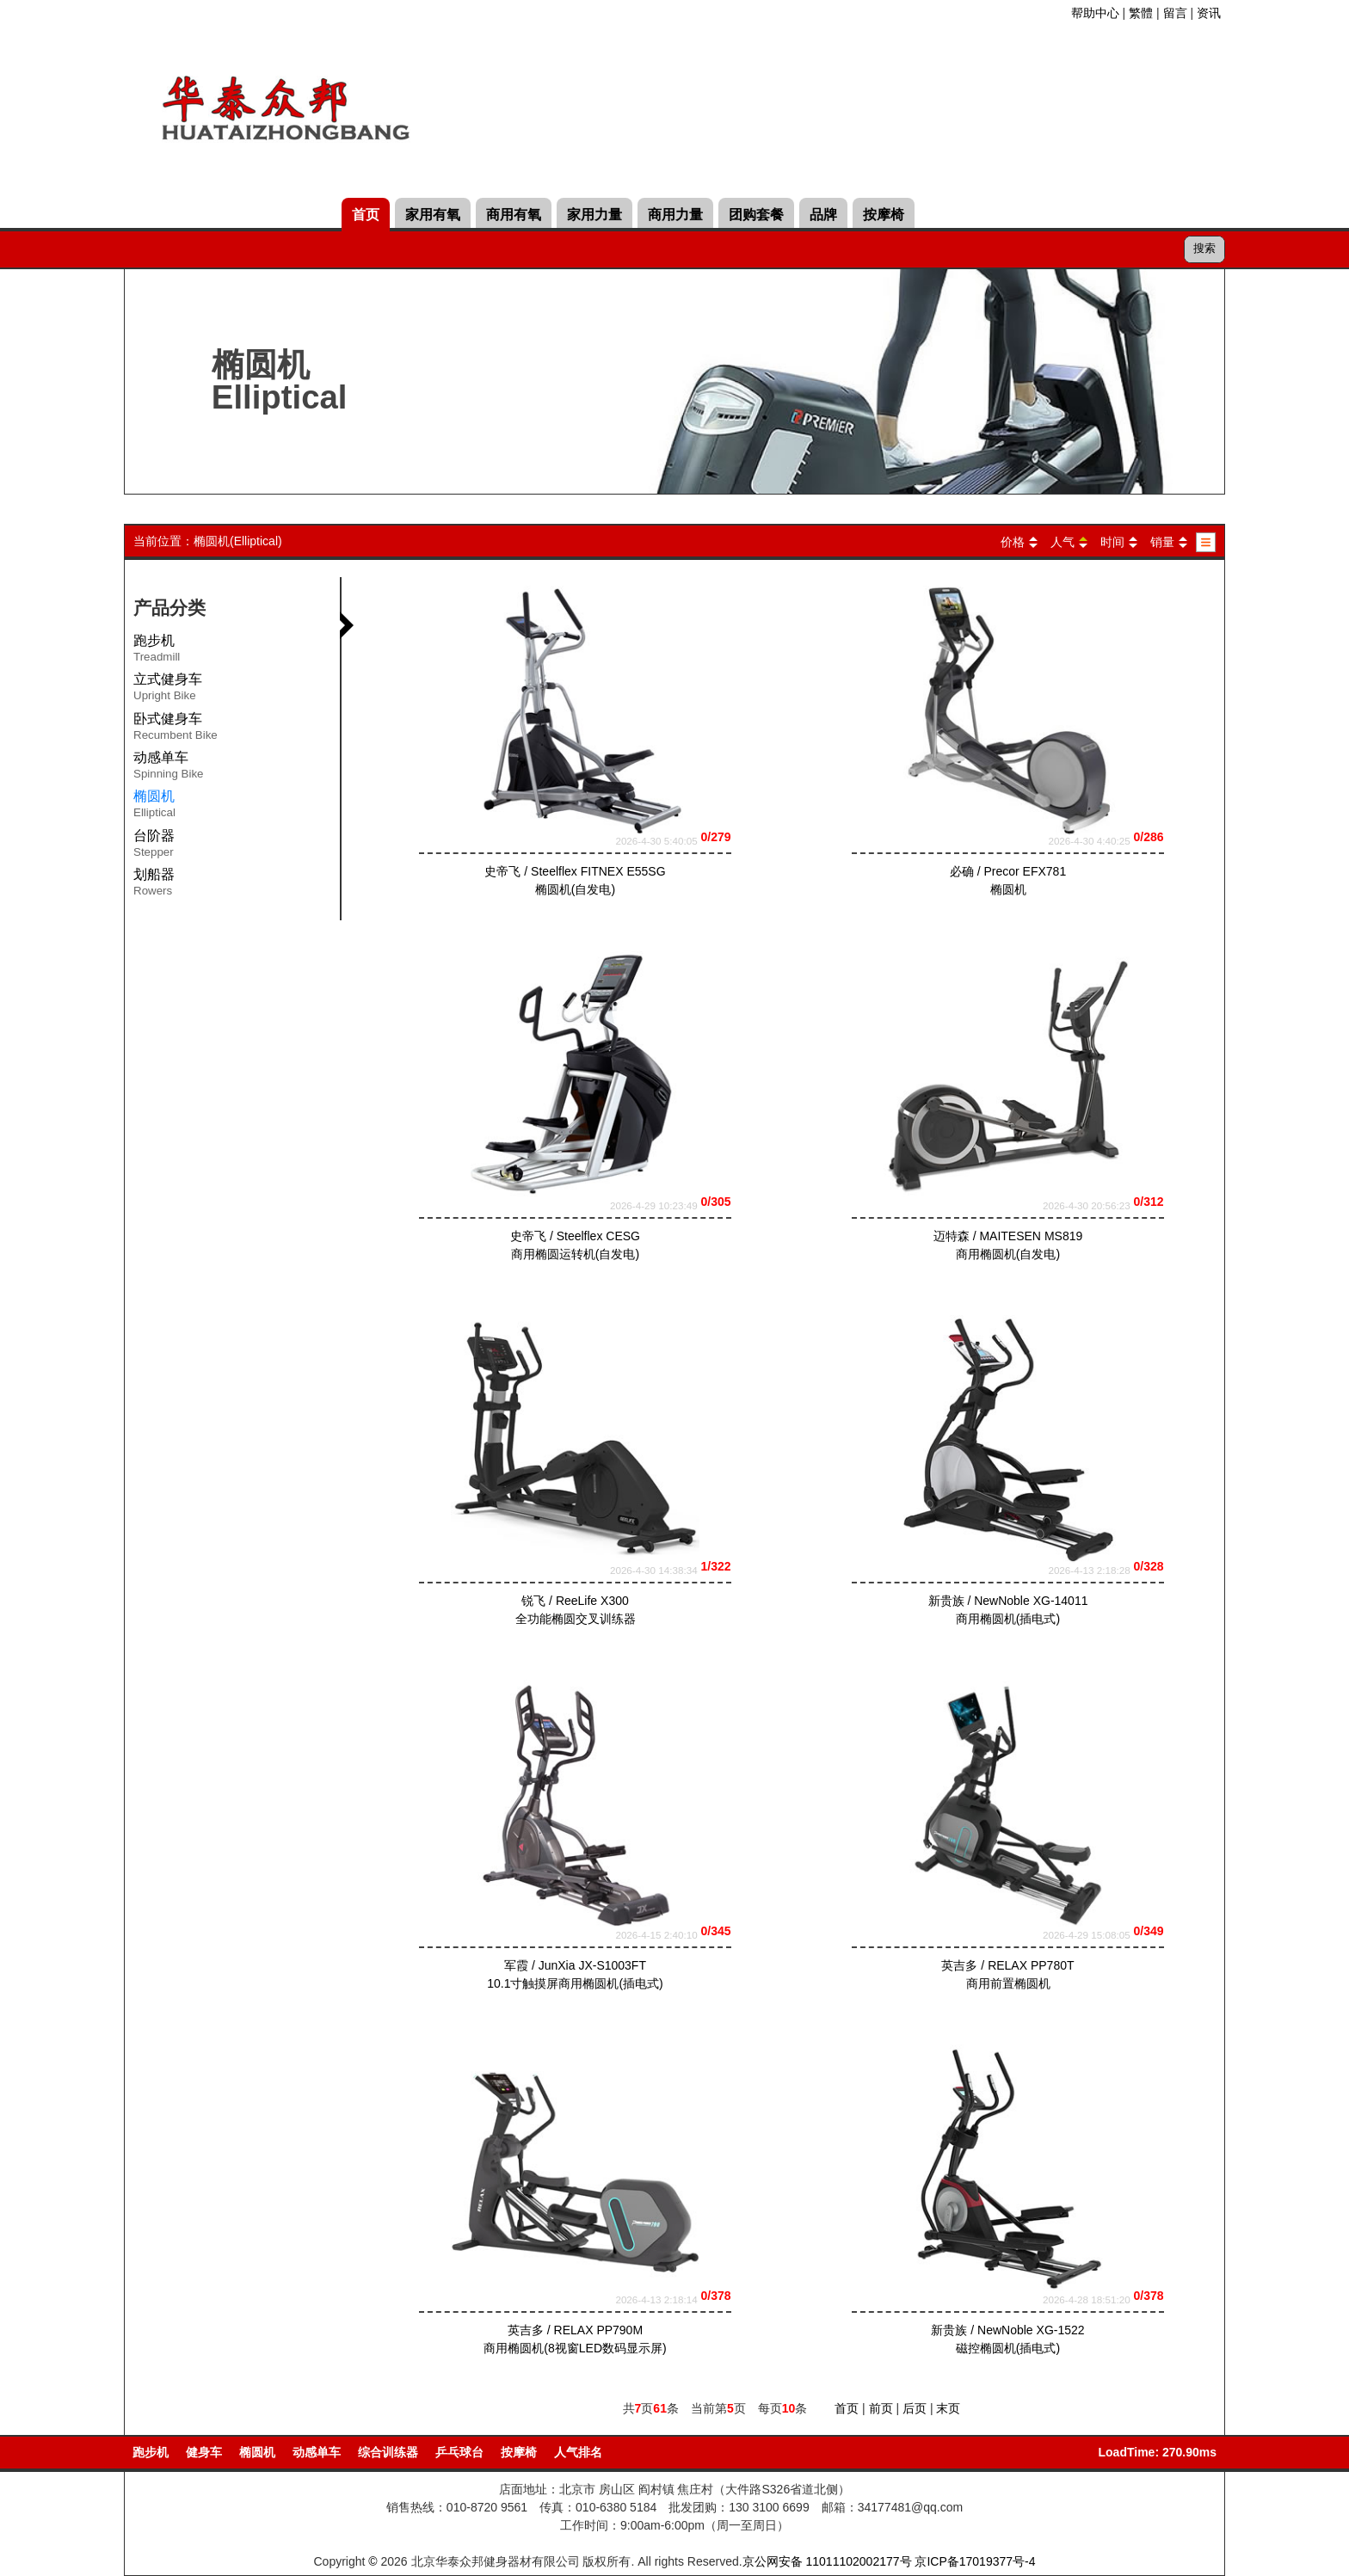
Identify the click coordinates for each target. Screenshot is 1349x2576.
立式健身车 (167, 690)
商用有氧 (513, 214)
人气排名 (578, 2452)
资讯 (1209, 13)
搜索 (1204, 248)
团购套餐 (756, 214)
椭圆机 (257, 2452)
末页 (948, 2408)
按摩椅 (883, 214)
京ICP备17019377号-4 (975, 2561)
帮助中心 (1095, 13)
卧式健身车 (175, 729)
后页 (914, 2408)
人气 (1062, 542)
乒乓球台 (459, 2452)
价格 (1013, 542)
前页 (881, 2408)
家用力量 (594, 214)
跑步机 (156, 651)
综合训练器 (388, 2452)
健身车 (204, 2452)
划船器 (154, 885)
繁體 (1141, 13)
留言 (1175, 13)
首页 (365, 214)
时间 (1112, 542)
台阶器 (154, 846)
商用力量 (675, 214)
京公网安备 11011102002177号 (827, 2561)
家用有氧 (432, 214)
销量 (1162, 542)
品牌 (823, 214)
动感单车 (168, 768)
